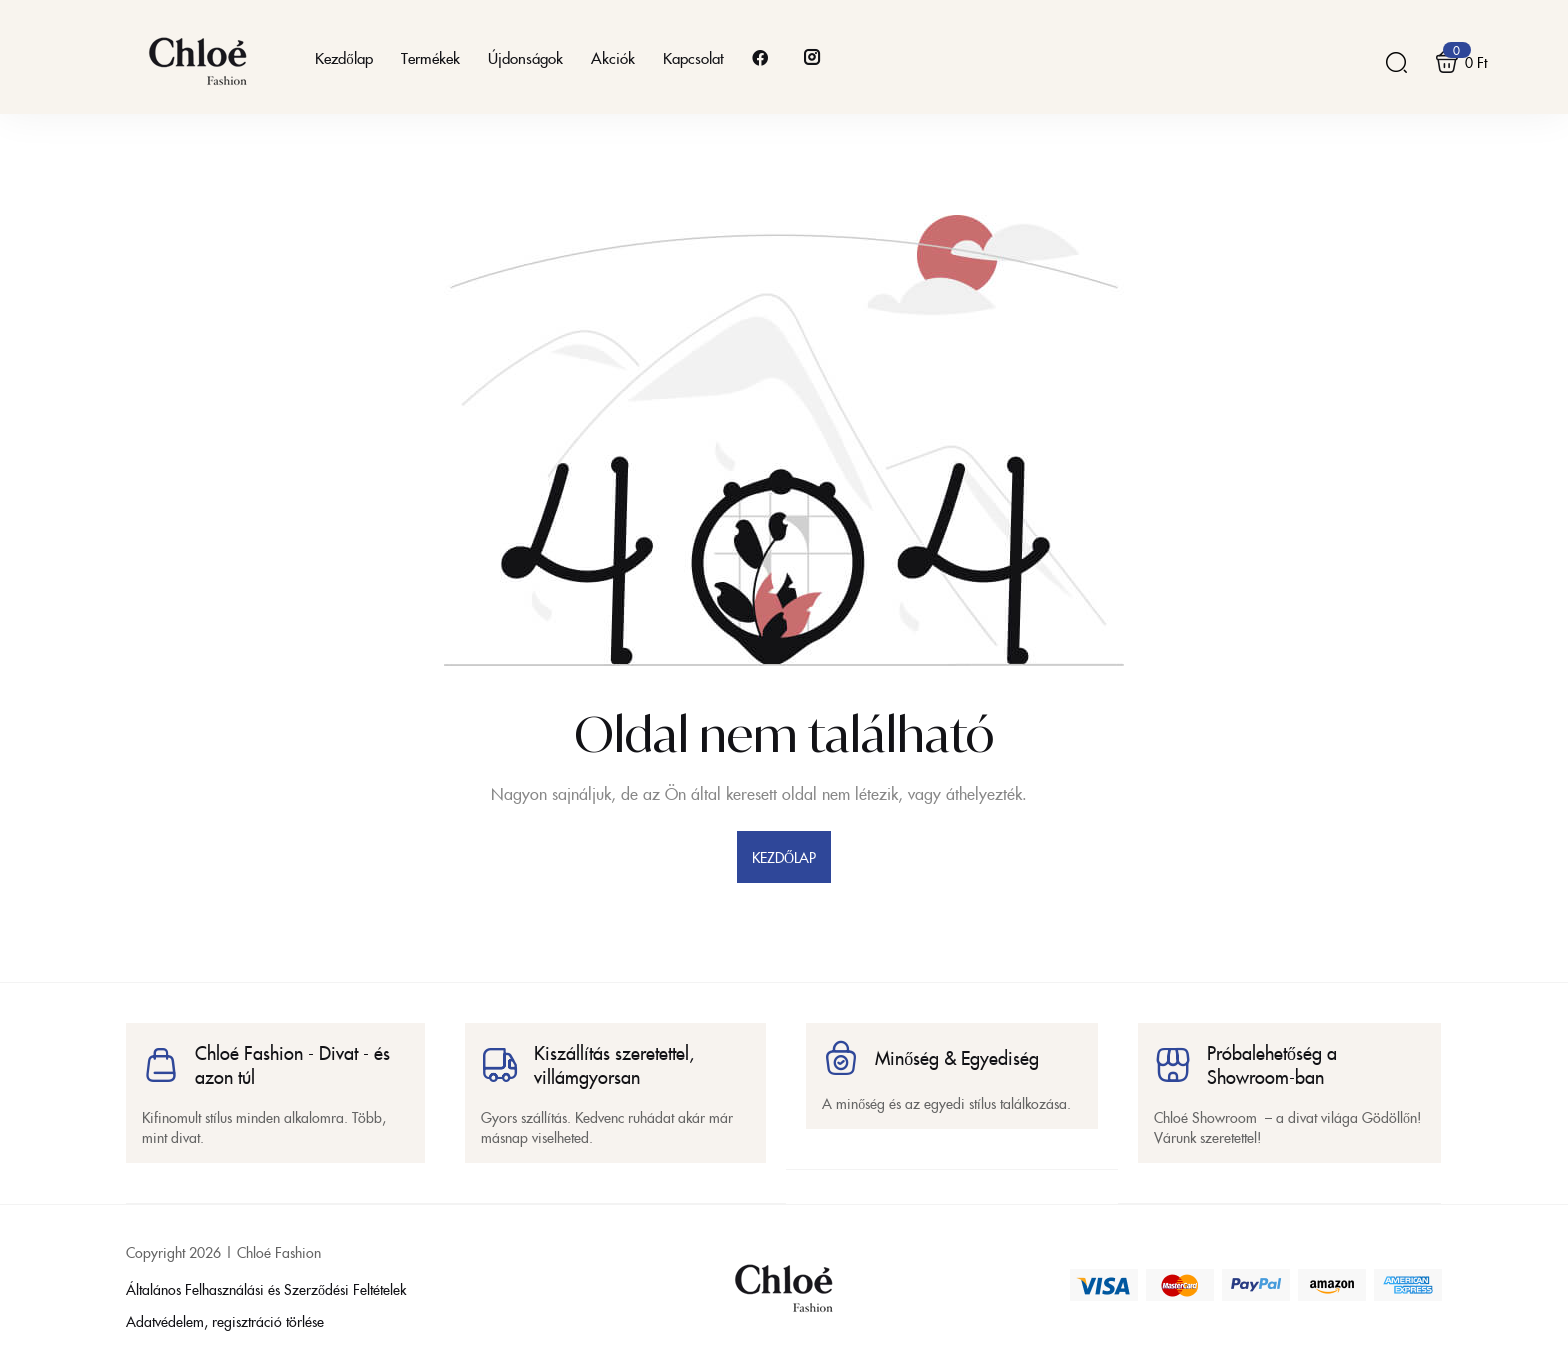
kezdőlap (784, 857)
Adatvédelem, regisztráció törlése (225, 1321)
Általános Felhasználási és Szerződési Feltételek (266, 1289)
